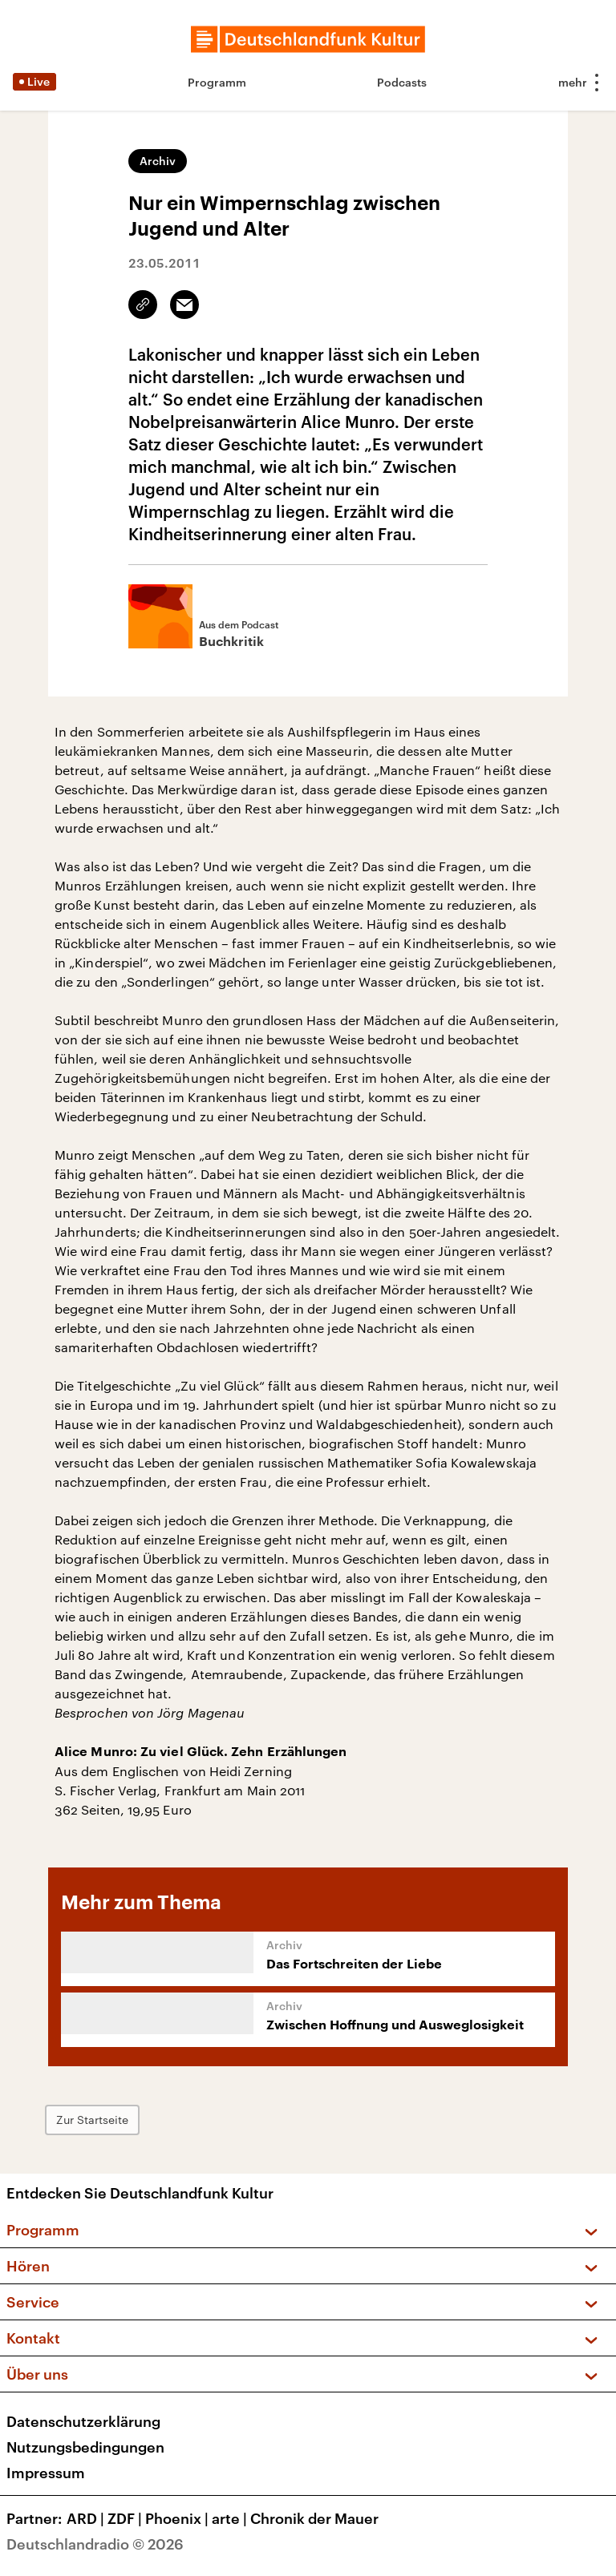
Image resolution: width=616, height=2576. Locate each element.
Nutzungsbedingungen (85, 2447)
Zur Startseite (92, 2119)
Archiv (158, 161)
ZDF (126, 2518)
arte (231, 2518)
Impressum (45, 2472)
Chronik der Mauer (314, 2518)
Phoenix (178, 2518)
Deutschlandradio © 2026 (95, 2544)
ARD (87, 2518)
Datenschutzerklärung (83, 2421)
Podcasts (402, 82)
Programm (217, 82)
